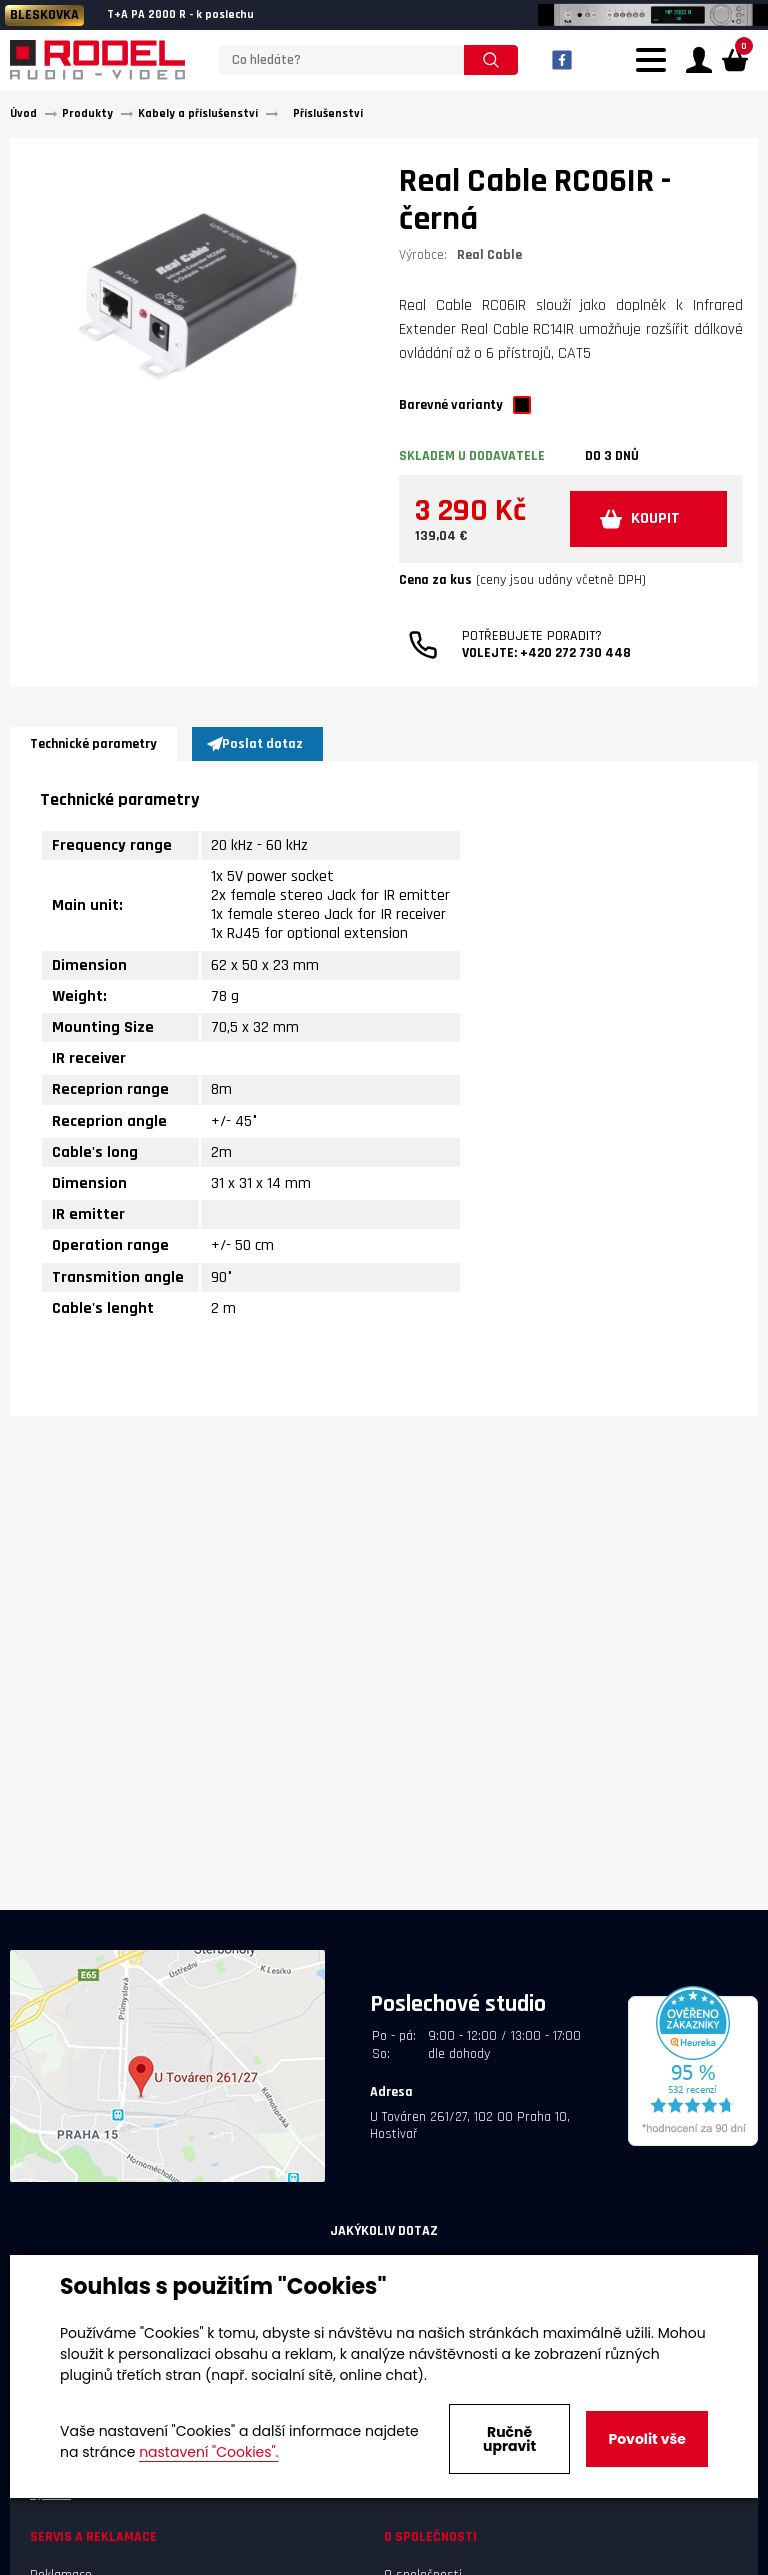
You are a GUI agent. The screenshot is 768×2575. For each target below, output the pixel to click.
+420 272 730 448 (575, 663)
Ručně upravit (509, 2439)
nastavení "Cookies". (208, 2452)
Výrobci (50, 2499)
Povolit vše (646, 2439)
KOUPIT (644, 526)
